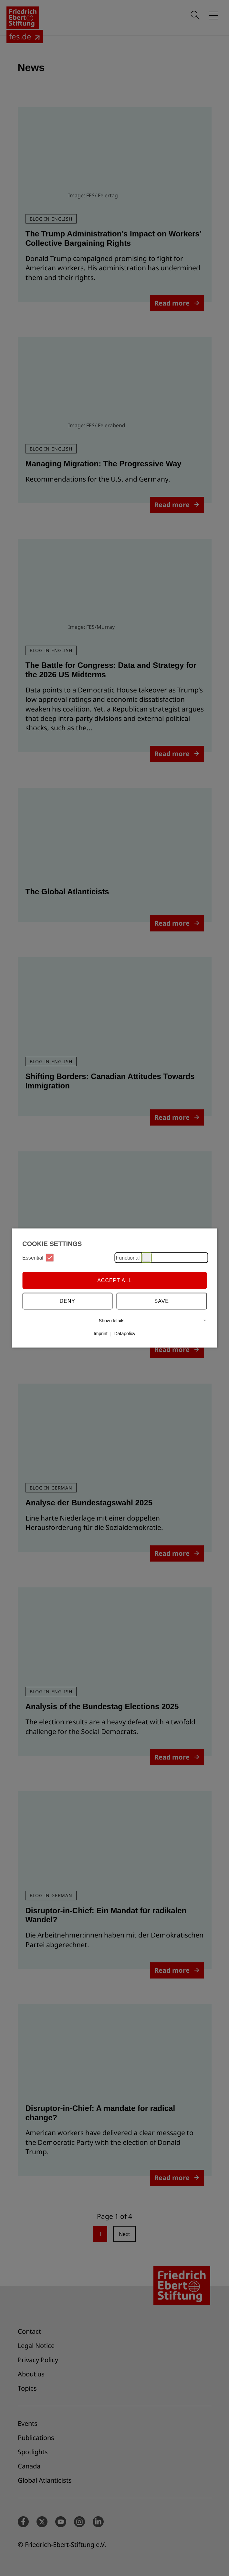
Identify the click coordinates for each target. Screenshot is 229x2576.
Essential (38, 1258)
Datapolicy (124, 1333)
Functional (133, 1258)
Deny (67, 1301)
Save (161, 1301)
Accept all (114, 1280)
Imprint (101, 1333)
